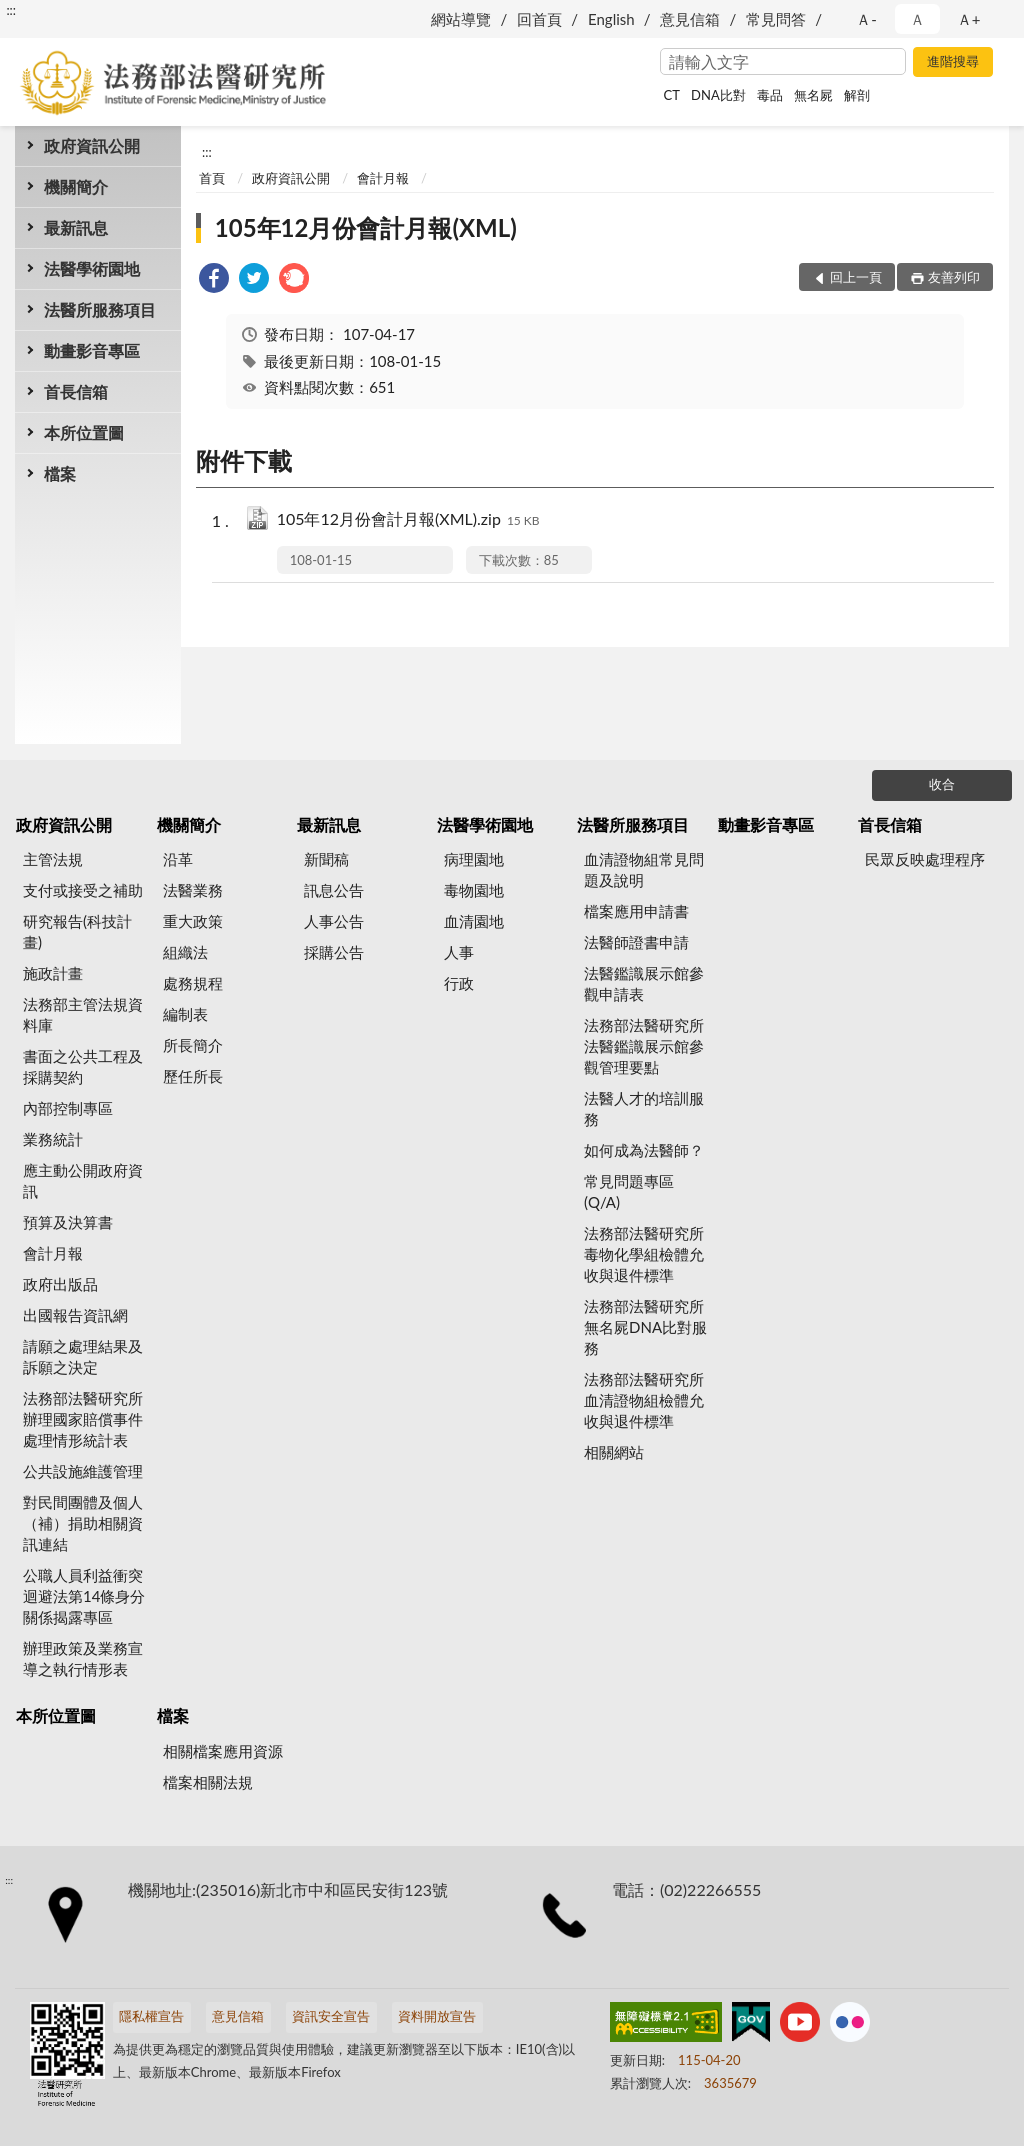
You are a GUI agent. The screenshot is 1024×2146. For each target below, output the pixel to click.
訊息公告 (334, 890)
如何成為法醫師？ (644, 1150)
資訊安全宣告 (331, 2016)
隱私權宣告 (151, 2016)
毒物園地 (474, 890)
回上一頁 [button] (856, 277)
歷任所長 (193, 1076)
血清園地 (474, 921)
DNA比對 (718, 95)
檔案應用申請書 (636, 911)
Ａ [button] (917, 19)
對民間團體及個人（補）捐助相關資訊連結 (83, 1523)
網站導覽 (461, 19)
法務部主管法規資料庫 (83, 1014)
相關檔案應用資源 (223, 1751)
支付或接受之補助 (83, 890)
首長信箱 (76, 391)
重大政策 (193, 921)
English (611, 19)
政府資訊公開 (92, 145)
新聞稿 (326, 859)
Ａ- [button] (866, 19)
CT (672, 95)
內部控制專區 (68, 1108)
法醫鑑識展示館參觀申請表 (644, 983)
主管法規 (53, 859)
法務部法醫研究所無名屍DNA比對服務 (645, 1327)
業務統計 (53, 1139)
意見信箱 (690, 19)
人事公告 (334, 921)
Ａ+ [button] (969, 19)
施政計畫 (53, 973)
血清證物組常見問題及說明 (644, 869)
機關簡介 (76, 186)
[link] (214, 280)
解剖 (857, 95)
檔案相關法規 (208, 1782)
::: (11, 10)
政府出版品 (60, 1284)
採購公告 (334, 952)
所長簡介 (193, 1045)
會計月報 (383, 178)
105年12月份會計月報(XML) (366, 227)
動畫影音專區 (92, 350)
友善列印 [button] (954, 277)
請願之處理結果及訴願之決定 (83, 1356)
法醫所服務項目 (100, 309)
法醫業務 (193, 890)
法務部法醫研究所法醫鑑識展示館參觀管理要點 (644, 1046)
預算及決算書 (68, 1222)
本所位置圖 (84, 432)
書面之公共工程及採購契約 (83, 1066)
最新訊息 (76, 227)
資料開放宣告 (437, 2016)
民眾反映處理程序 (925, 859)
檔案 (60, 473)
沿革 (178, 859)
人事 (459, 952)
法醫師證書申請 (636, 942)
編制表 (185, 1014)
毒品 (770, 95)
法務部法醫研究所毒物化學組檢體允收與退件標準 (644, 1254)
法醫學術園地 (92, 268)
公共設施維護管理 (83, 1471)
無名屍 (813, 95)
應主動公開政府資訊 (83, 1180)
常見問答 (776, 19)
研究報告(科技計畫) (77, 931)
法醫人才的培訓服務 (644, 1108)
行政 (459, 983)
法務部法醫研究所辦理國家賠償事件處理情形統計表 (83, 1419)
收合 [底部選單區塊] (942, 784)
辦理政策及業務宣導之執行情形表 (83, 1658)
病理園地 (474, 859)
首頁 (212, 178)
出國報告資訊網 (75, 1315)
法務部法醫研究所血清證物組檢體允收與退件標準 (644, 1400)
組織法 (185, 952)
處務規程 (193, 983)
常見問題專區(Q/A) (629, 1191)
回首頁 (539, 19)
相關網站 (614, 1452)
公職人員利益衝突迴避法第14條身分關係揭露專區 (84, 1596)
